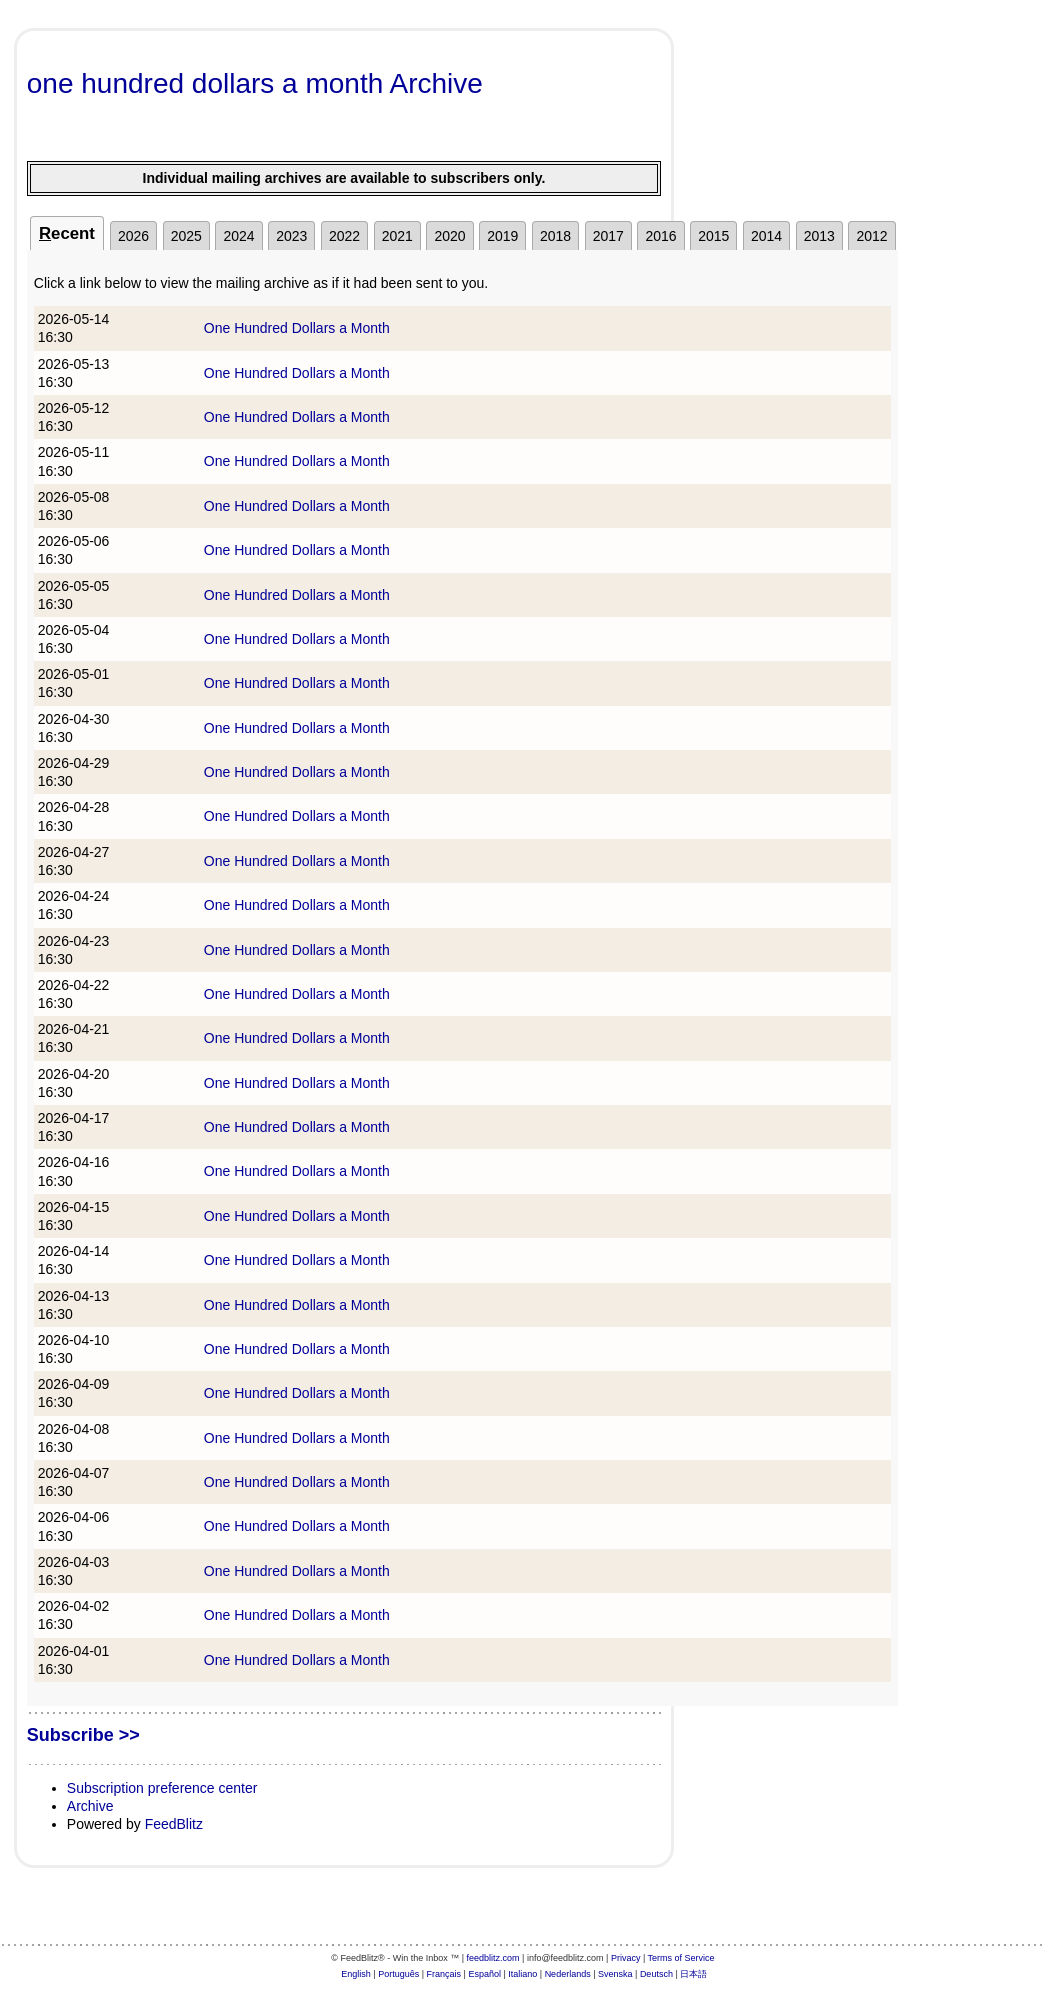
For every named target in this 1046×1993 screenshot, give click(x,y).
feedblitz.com (493, 1958)
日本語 (693, 1974)
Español (484, 1974)
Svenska (615, 1974)
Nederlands (568, 1974)
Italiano (522, 1974)
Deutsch (656, 1974)
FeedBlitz (174, 1824)
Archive (90, 1806)
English (356, 1974)
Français (444, 1974)
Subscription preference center (162, 1788)
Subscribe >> (83, 1735)
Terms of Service (681, 1958)
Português (398, 1974)
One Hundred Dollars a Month (297, 328)
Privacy (626, 1958)
